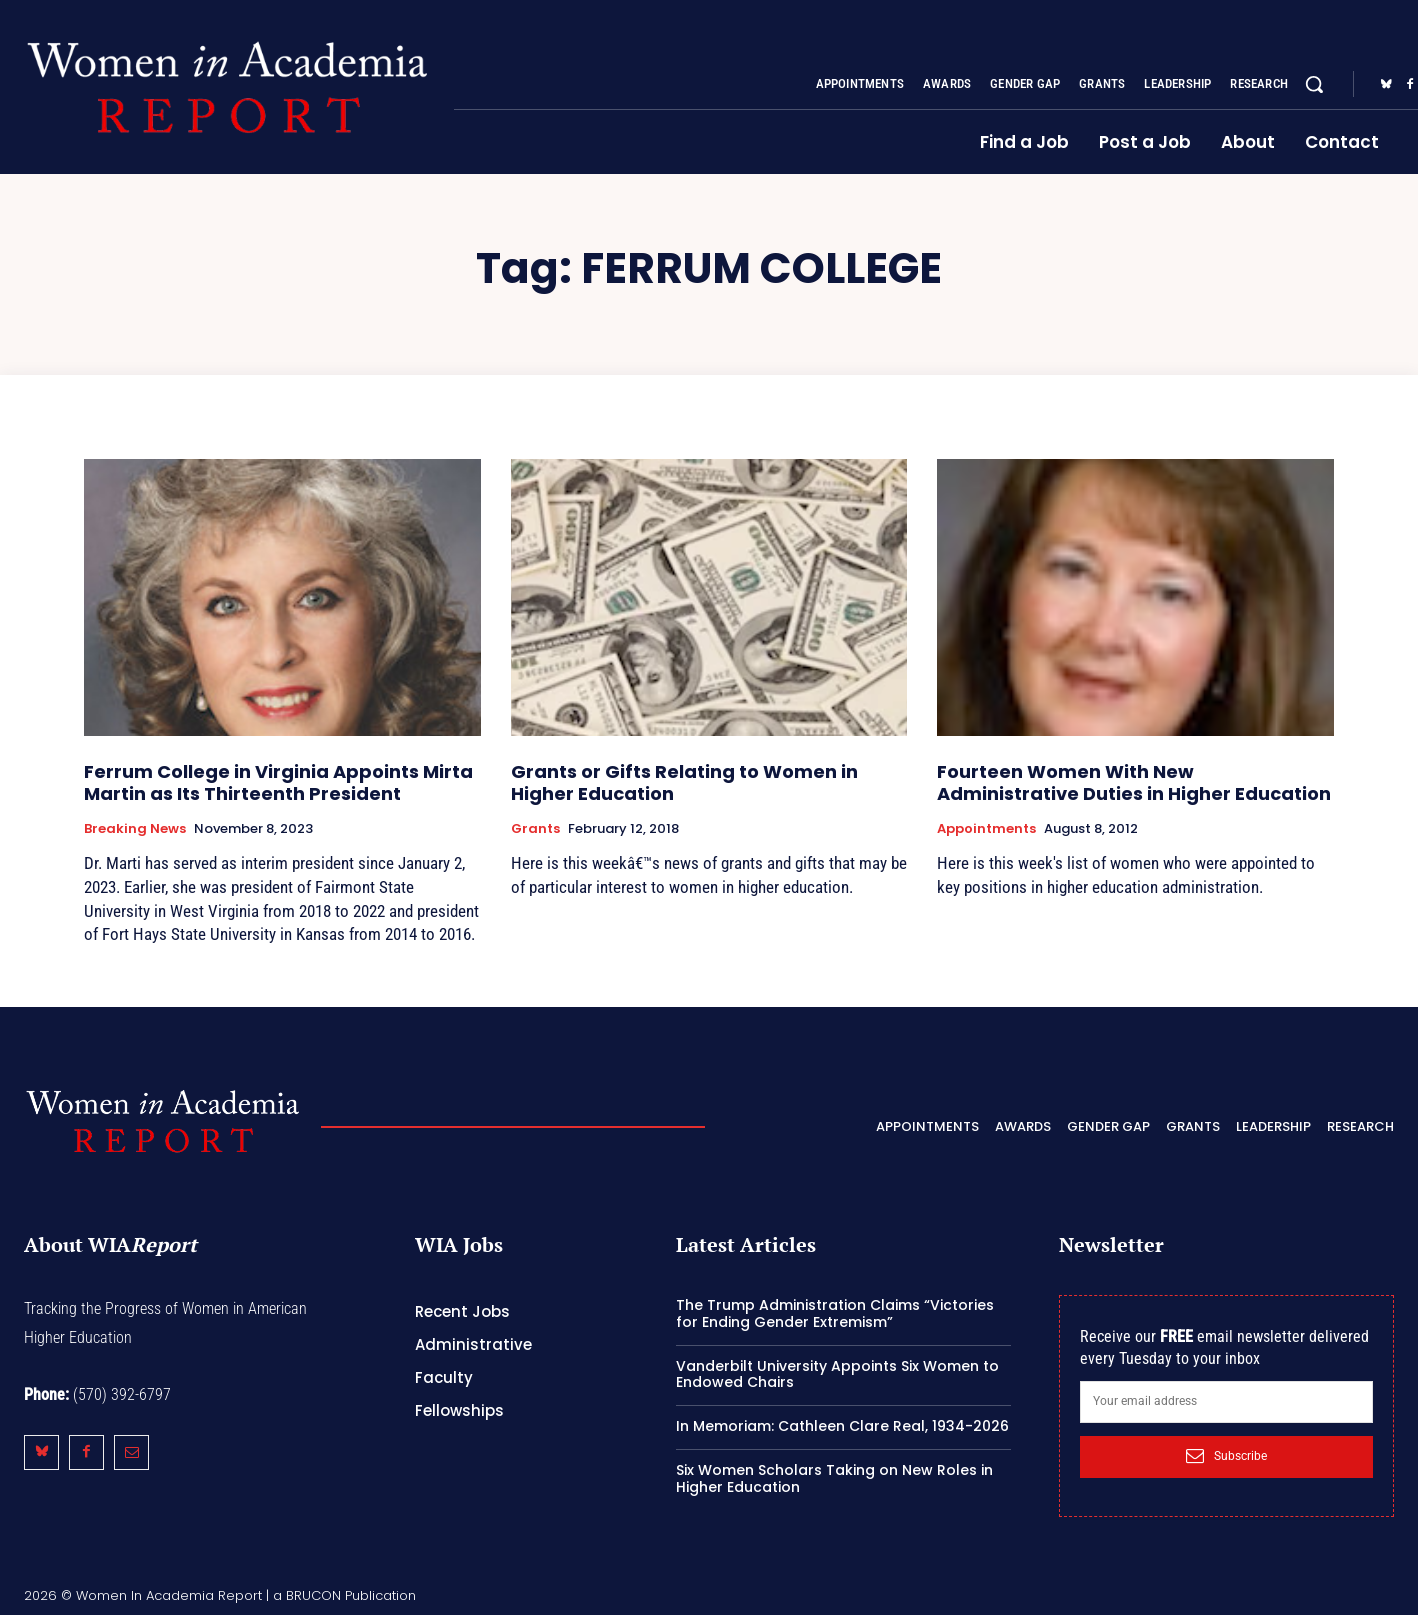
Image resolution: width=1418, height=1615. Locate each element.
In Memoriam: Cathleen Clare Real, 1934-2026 (842, 1426)
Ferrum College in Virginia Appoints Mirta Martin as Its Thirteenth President (278, 782)
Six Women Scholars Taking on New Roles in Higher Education (834, 1478)
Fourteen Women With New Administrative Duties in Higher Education (1134, 782)
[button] (1314, 84)
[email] (1226, 1402)
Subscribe (1226, 1456)
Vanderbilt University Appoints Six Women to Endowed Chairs (837, 1374)
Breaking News (135, 829)
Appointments (986, 829)
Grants (535, 829)
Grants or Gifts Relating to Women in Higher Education (684, 782)
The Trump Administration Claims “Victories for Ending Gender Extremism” (835, 1313)
